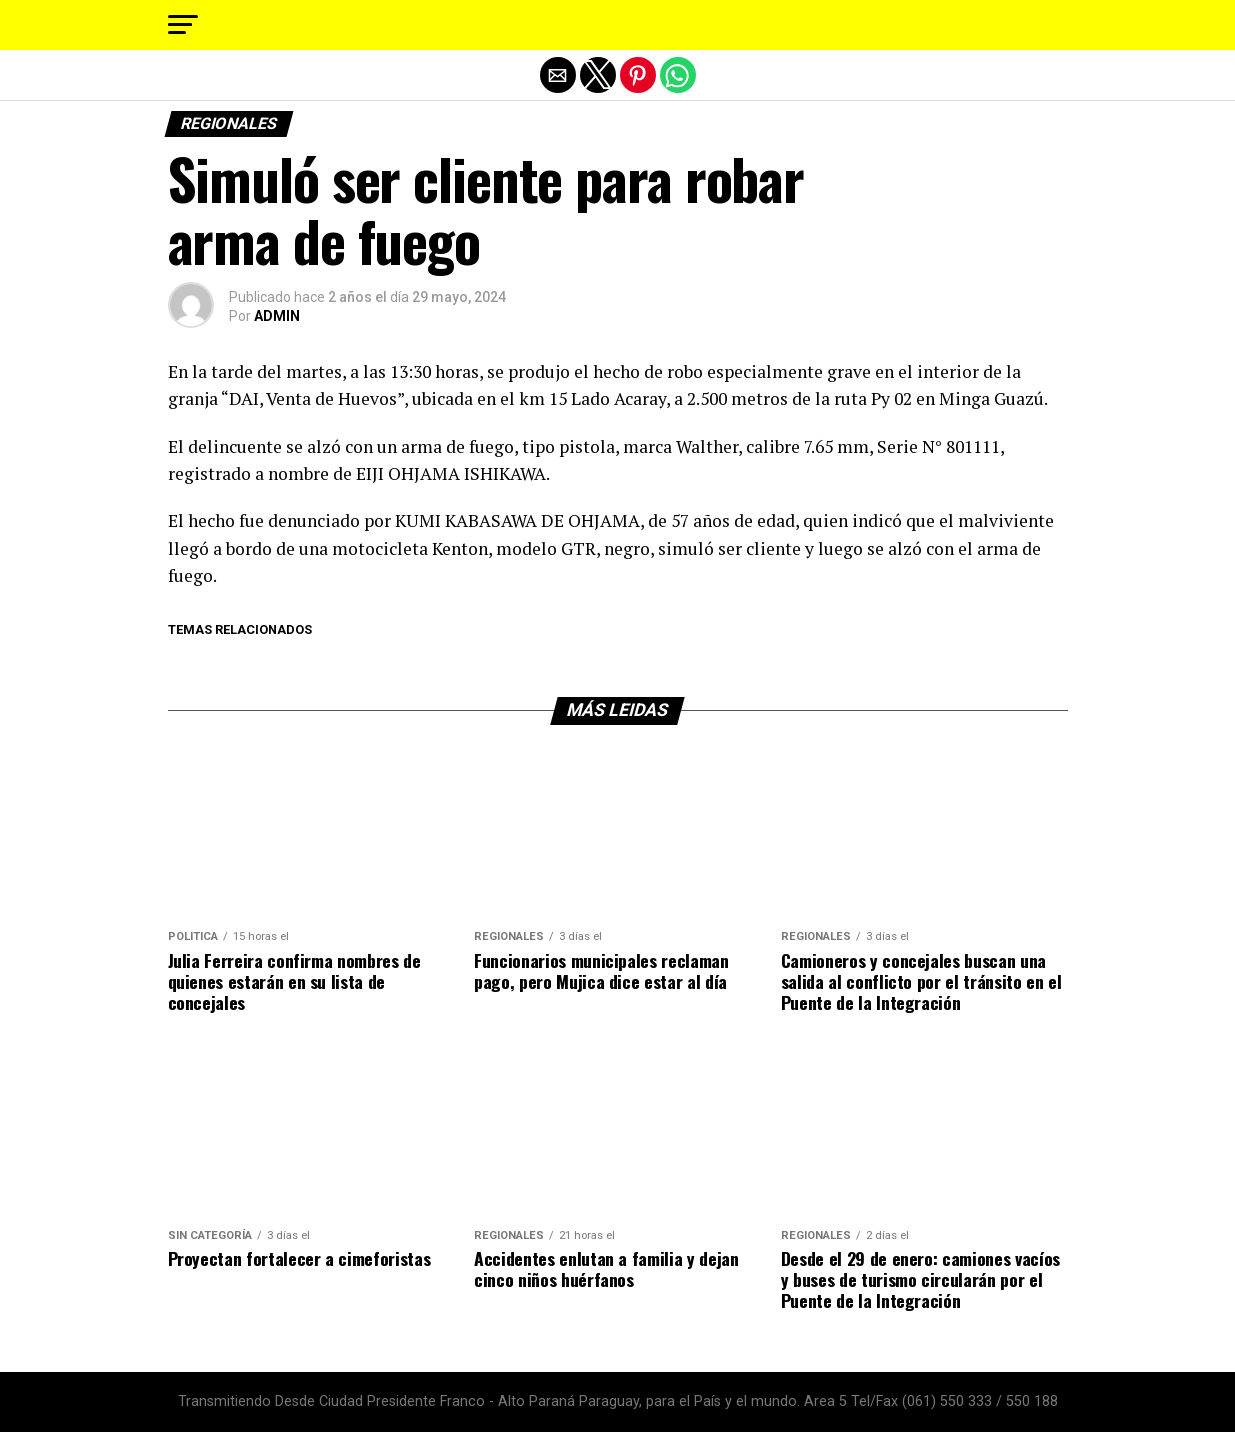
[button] (183, 25)
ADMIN (277, 316)
